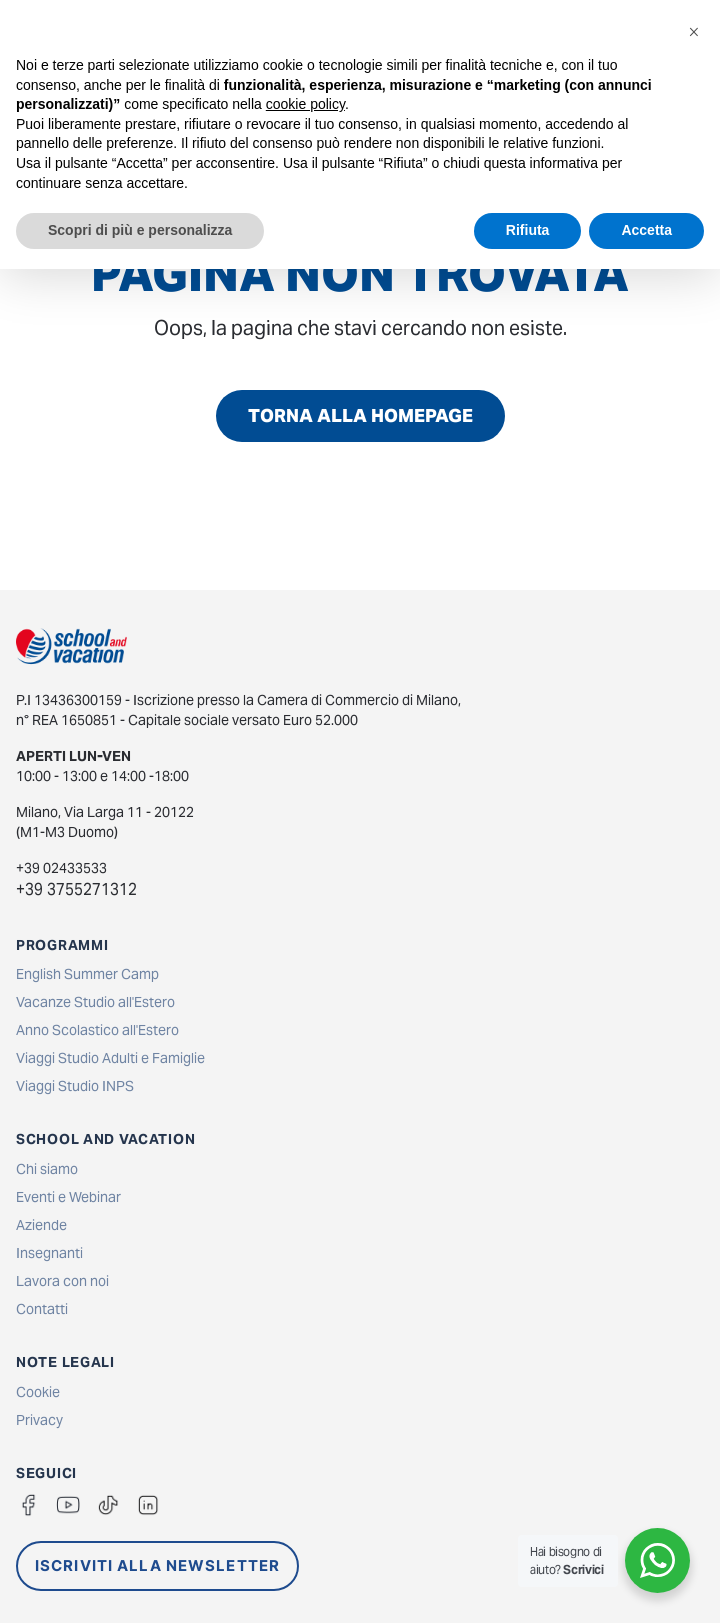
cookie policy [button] (305, 104)
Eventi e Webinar (68, 1197)
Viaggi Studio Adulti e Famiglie (110, 1058)
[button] (694, 32)
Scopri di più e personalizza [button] (140, 230)
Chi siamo (47, 1169)
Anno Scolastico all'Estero (97, 1030)
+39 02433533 (61, 868)
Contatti (42, 1309)
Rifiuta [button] (528, 230)
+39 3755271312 (76, 889)
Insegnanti (49, 1253)
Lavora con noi (62, 1281)
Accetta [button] (646, 230)
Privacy (39, 1420)
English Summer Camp (87, 974)
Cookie (38, 1392)
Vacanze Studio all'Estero (95, 1002)
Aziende (41, 1225)
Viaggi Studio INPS (75, 1086)
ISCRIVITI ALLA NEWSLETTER (157, 1565)
